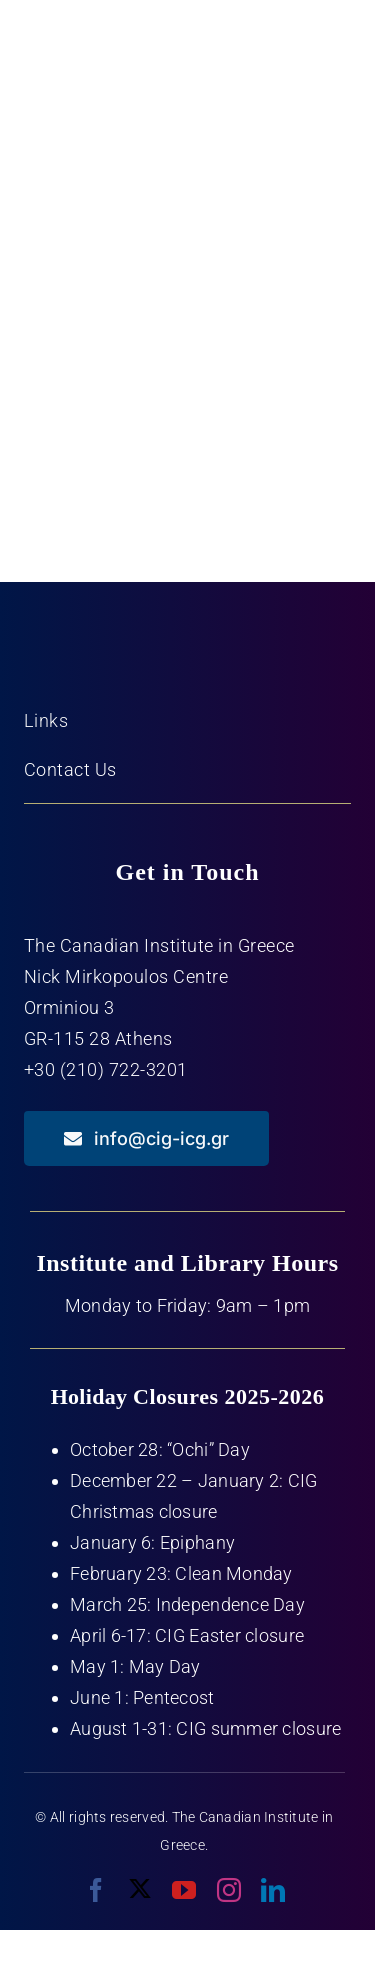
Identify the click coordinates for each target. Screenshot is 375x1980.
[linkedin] (273, 1890)
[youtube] (184, 1890)
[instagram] (229, 1890)
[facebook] (96, 1890)
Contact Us (70, 769)
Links (46, 720)
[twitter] (140, 1889)
